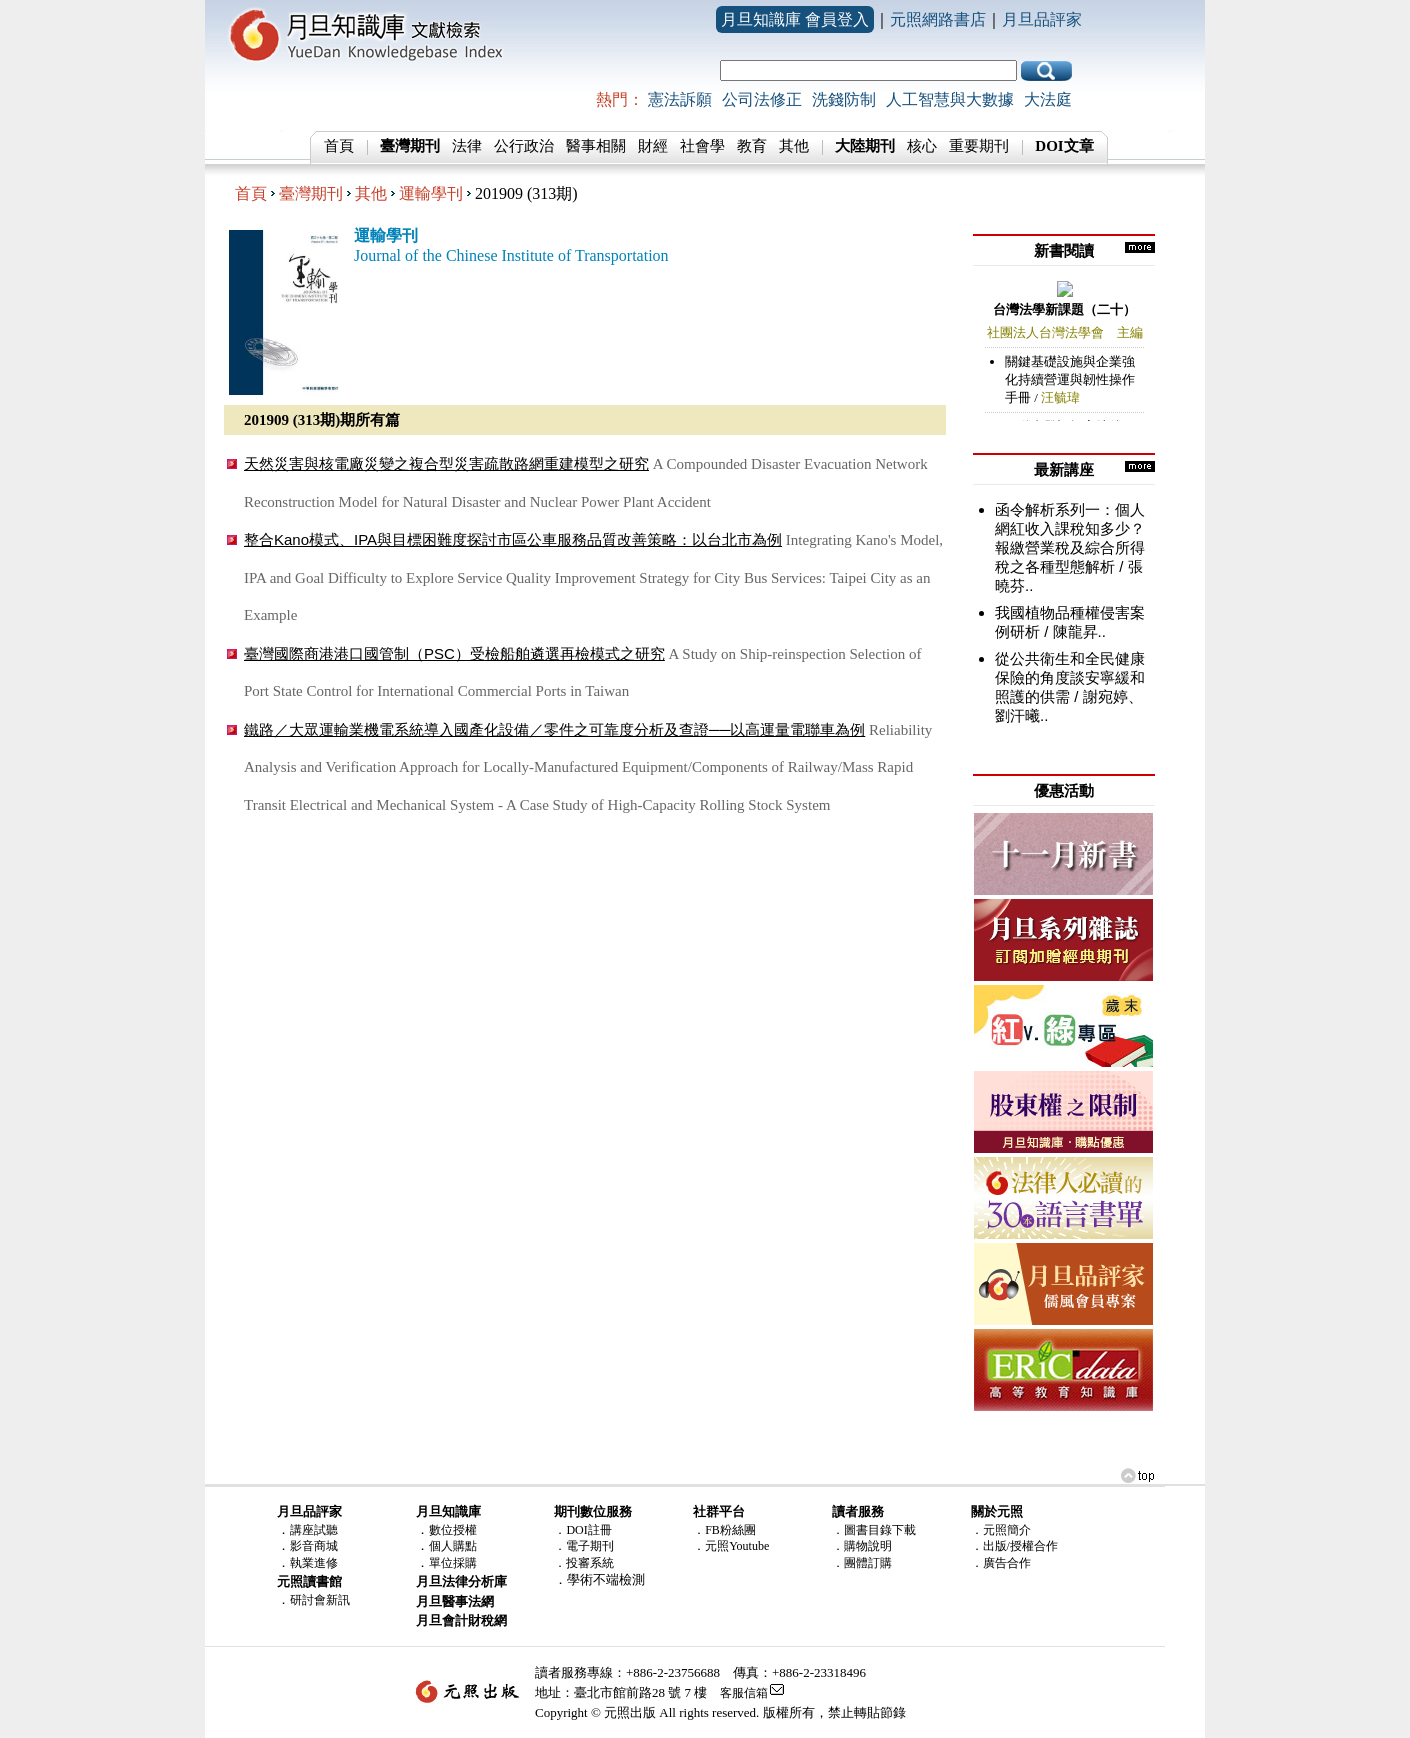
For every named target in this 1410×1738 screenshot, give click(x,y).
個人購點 (453, 1546)
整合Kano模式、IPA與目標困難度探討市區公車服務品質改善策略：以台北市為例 (513, 539)
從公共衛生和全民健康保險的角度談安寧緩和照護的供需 (1070, 677)
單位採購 (453, 1563)
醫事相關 (596, 146)
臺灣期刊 (311, 193)
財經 (653, 146)
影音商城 (314, 1546)
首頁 (339, 146)
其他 (794, 146)
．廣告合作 (1001, 1563)
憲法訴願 (680, 99)
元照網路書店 (938, 19)
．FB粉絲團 (724, 1530)
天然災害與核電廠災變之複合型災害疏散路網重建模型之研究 (446, 463)
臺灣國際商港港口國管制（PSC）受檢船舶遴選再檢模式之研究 (454, 653)
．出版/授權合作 (1014, 1546)
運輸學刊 (431, 193)
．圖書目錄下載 (874, 1530)
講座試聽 (314, 1530)
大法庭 (1048, 99)
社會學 (702, 146)
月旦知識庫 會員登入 (795, 19)
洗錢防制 (844, 99)
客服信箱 (744, 1693)
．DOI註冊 (582, 1530)
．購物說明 (862, 1546)
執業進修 (314, 1563)
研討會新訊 (320, 1600)
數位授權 (453, 1530)
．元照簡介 (1001, 1530)
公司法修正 (762, 99)
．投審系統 (584, 1563)
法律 (467, 146)
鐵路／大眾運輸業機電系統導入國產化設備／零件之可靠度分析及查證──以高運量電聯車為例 (554, 729)
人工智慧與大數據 (950, 99)
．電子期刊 (584, 1546)
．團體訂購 (862, 1563)
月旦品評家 (1042, 19)
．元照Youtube (731, 1546)
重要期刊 (979, 146)
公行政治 (524, 146)
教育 (752, 146)
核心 (922, 146)
